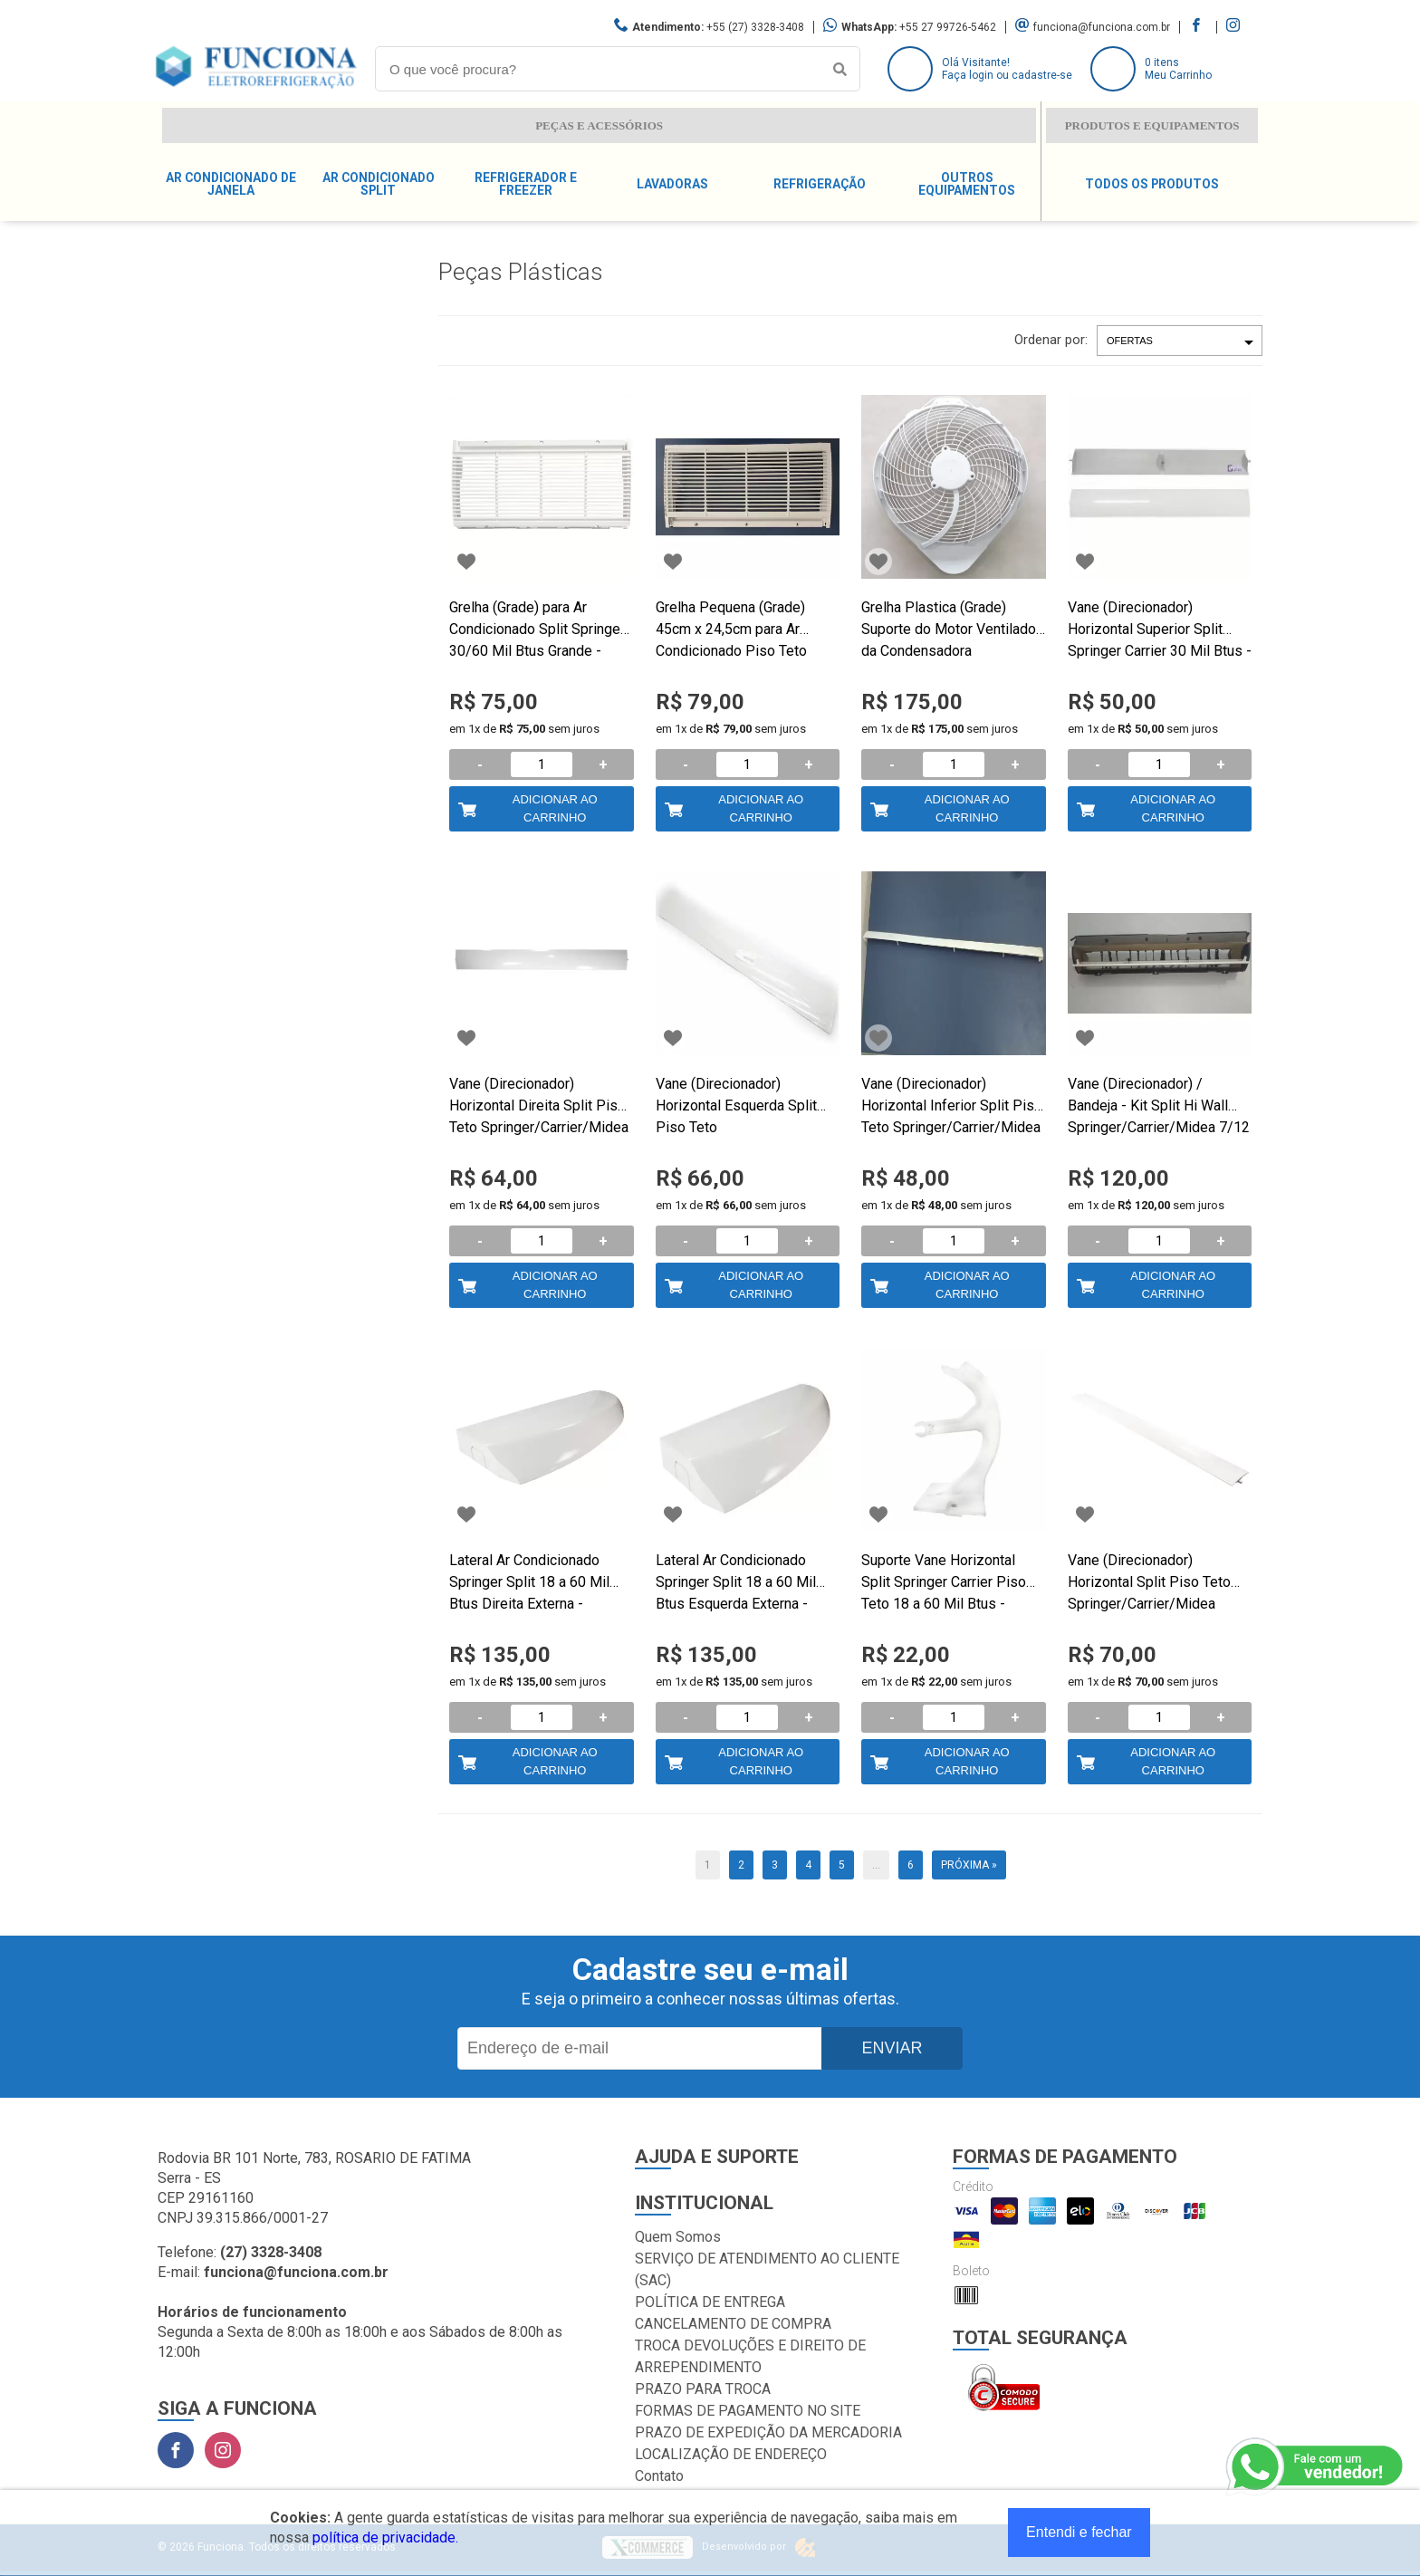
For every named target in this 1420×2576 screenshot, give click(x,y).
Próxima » (969, 1865)
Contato (659, 2476)
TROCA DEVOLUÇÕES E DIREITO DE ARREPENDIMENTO (750, 2356)
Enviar (891, 2048)
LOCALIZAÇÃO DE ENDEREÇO (731, 2454)
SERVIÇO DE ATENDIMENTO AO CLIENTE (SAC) (767, 2269)
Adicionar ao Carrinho (555, 808)
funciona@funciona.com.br (1101, 27)
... (876, 1865)
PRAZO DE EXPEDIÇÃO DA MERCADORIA (768, 2432)
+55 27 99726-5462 (947, 27)
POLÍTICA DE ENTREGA (710, 2302)
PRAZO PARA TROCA (703, 2389)
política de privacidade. (385, 2537)
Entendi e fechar (1079, 2532)
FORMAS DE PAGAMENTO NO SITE (747, 2410)
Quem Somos (678, 2236)
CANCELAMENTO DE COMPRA (733, 2323)
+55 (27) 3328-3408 (755, 27)
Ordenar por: (1051, 340)
